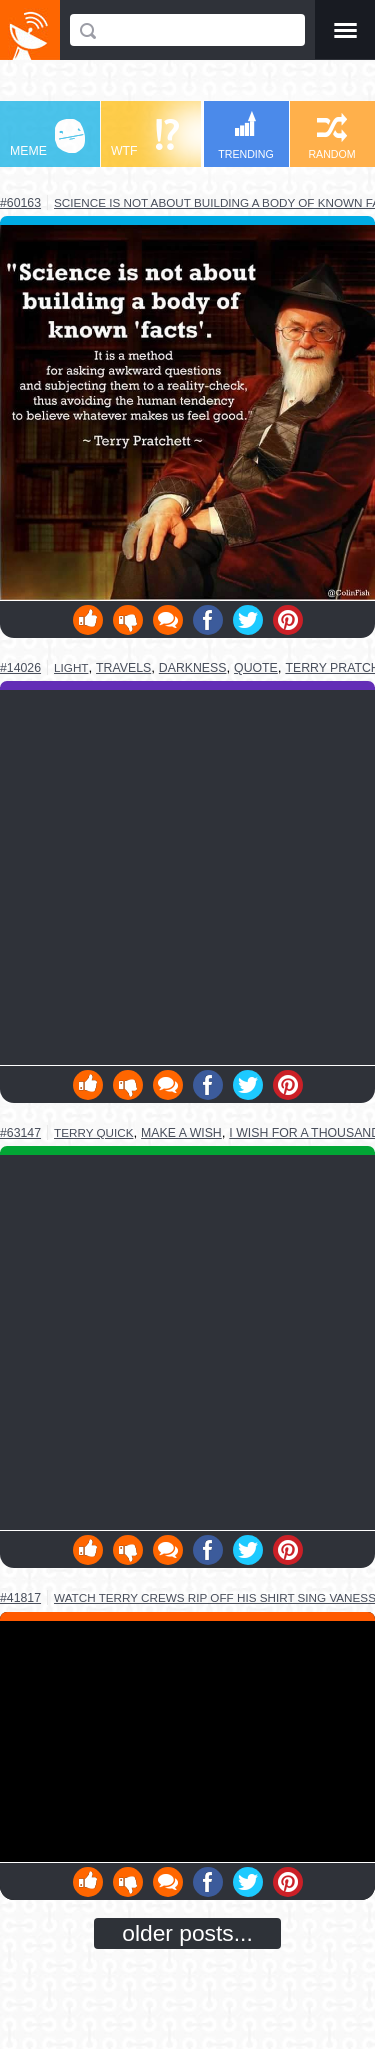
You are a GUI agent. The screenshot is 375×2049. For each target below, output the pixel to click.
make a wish (181, 1133)
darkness (193, 668)
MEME (47, 138)
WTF (145, 138)
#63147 (20, 1133)
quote (256, 668)
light (71, 667)
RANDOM (331, 136)
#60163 (20, 203)
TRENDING (246, 135)
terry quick (93, 1132)
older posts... (187, 1933)
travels (123, 668)
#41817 (20, 1598)
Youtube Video (187, 1741)
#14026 (20, 668)
